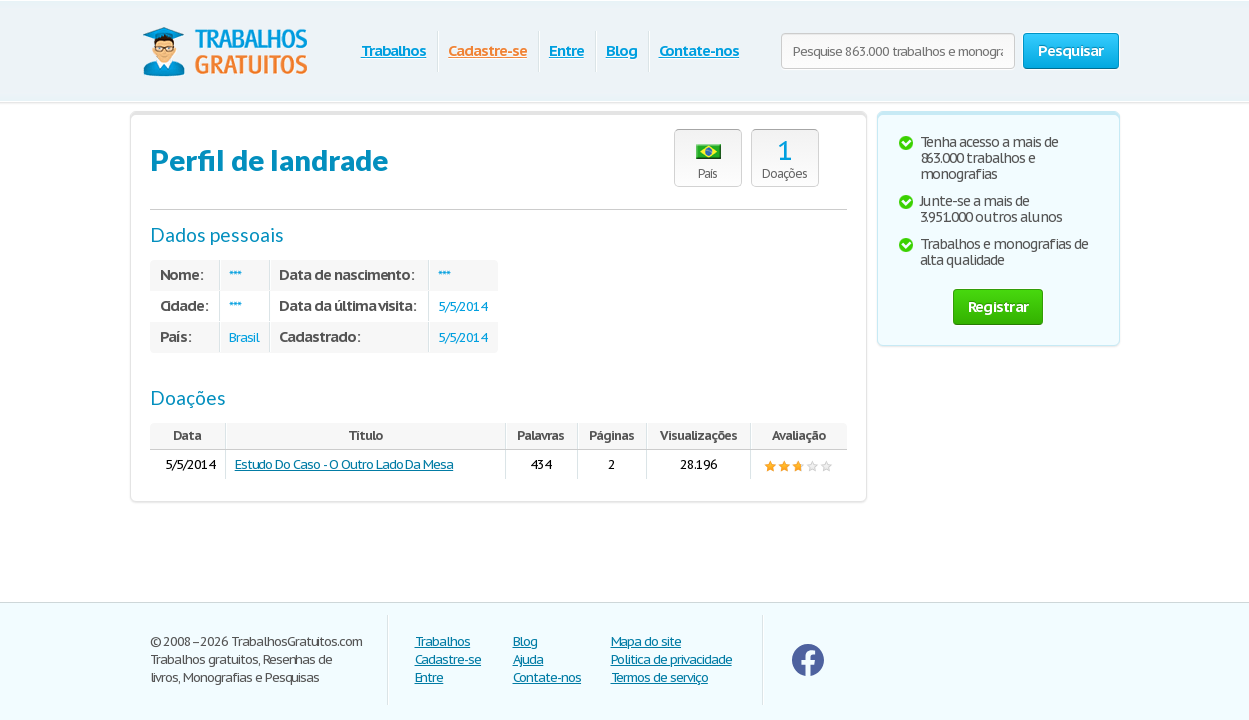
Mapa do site (646, 641)
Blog (621, 50)
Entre (566, 50)
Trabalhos (394, 50)
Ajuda (528, 659)
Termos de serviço (659, 677)
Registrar (998, 306)
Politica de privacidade (671, 659)
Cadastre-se (487, 50)
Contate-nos (699, 50)
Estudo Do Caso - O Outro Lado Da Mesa (344, 464)
